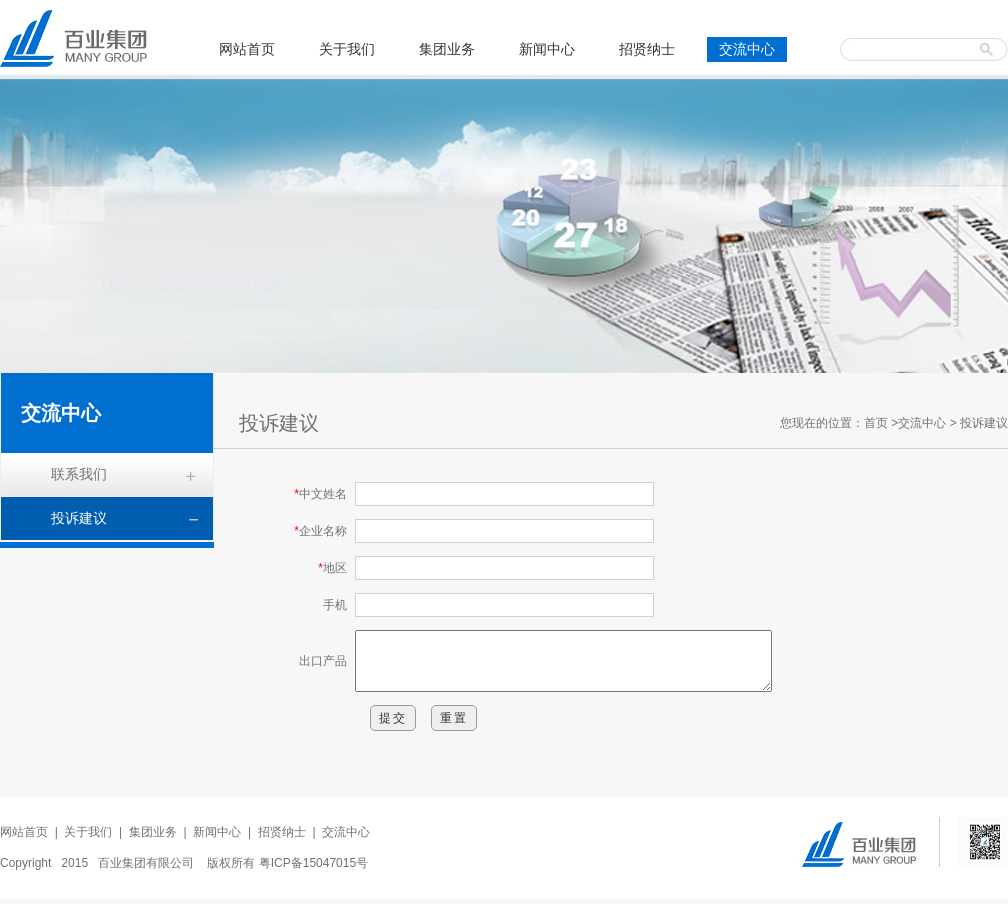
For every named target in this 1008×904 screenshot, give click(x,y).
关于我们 (347, 49)
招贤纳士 (647, 49)
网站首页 (247, 49)
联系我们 (79, 474)
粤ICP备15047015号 (313, 868)
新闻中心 (547, 49)
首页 (876, 423)
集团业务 (447, 49)
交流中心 (747, 49)
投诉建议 (79, 518)
